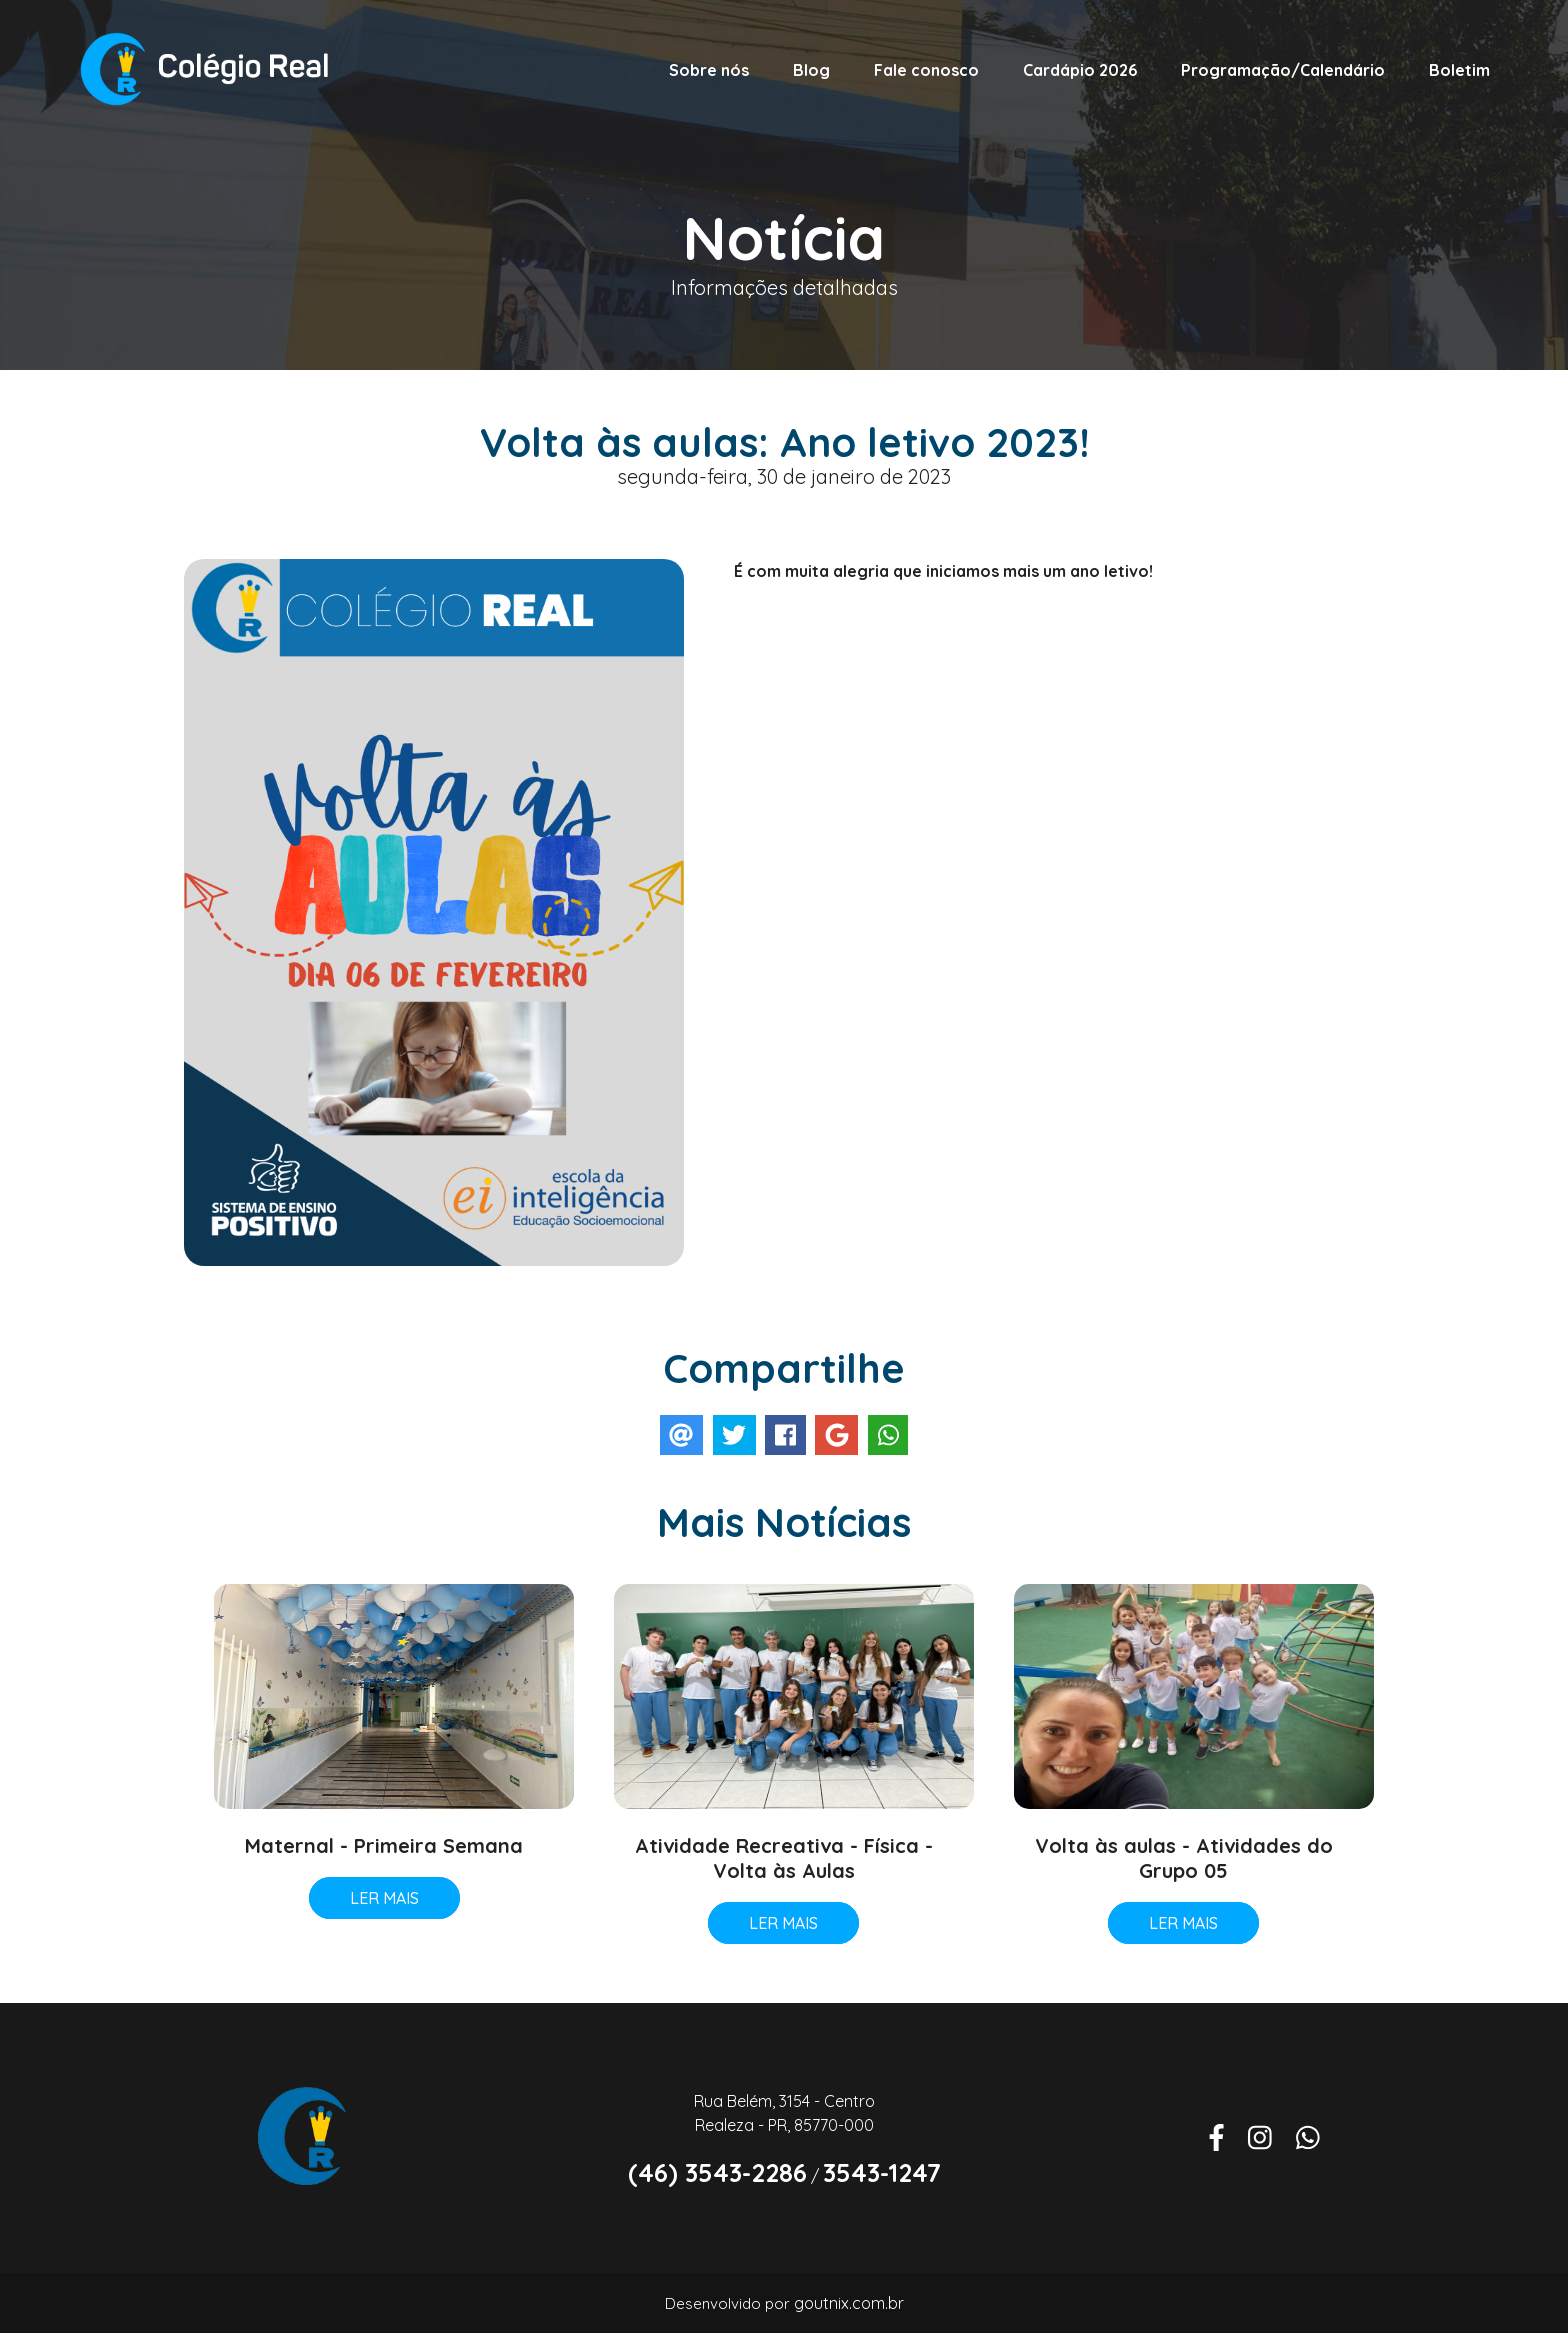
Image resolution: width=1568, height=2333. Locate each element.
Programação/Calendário (1283, 70)
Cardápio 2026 (1080, 70)
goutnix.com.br (849, 2303)
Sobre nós (709, 70)
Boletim (1459, 70)
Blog (811, 70)
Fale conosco (926, 70)
